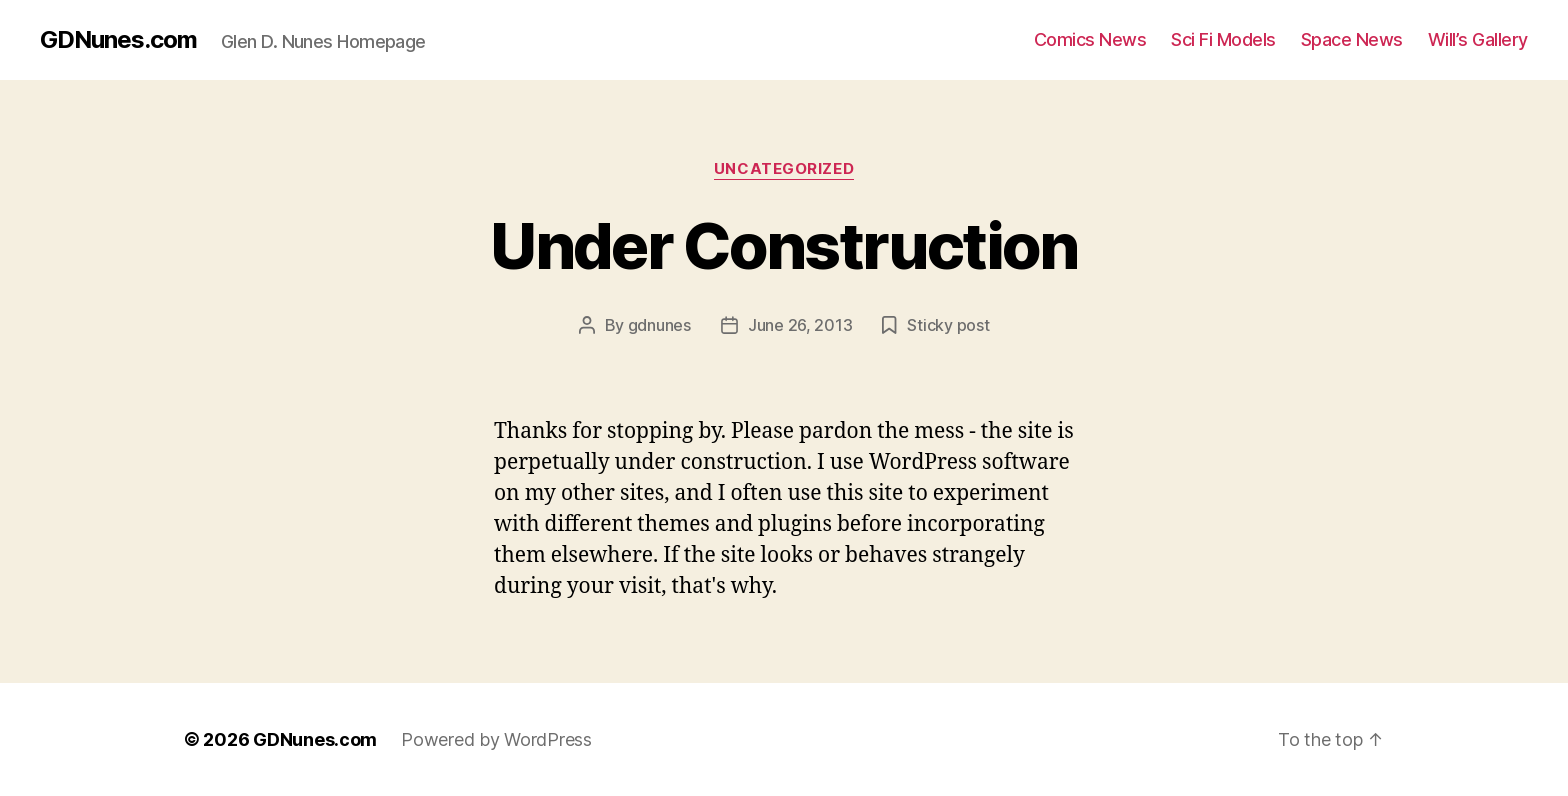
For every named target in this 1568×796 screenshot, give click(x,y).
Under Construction (783, 245)
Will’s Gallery (1478, 39)
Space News (1352, 39)
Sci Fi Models (1223, 39)
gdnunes (659, 325)
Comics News (1090, 39)
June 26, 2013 (800, 325)
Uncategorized (784, 169)
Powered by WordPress (496, 739)
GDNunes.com (118, 40)
